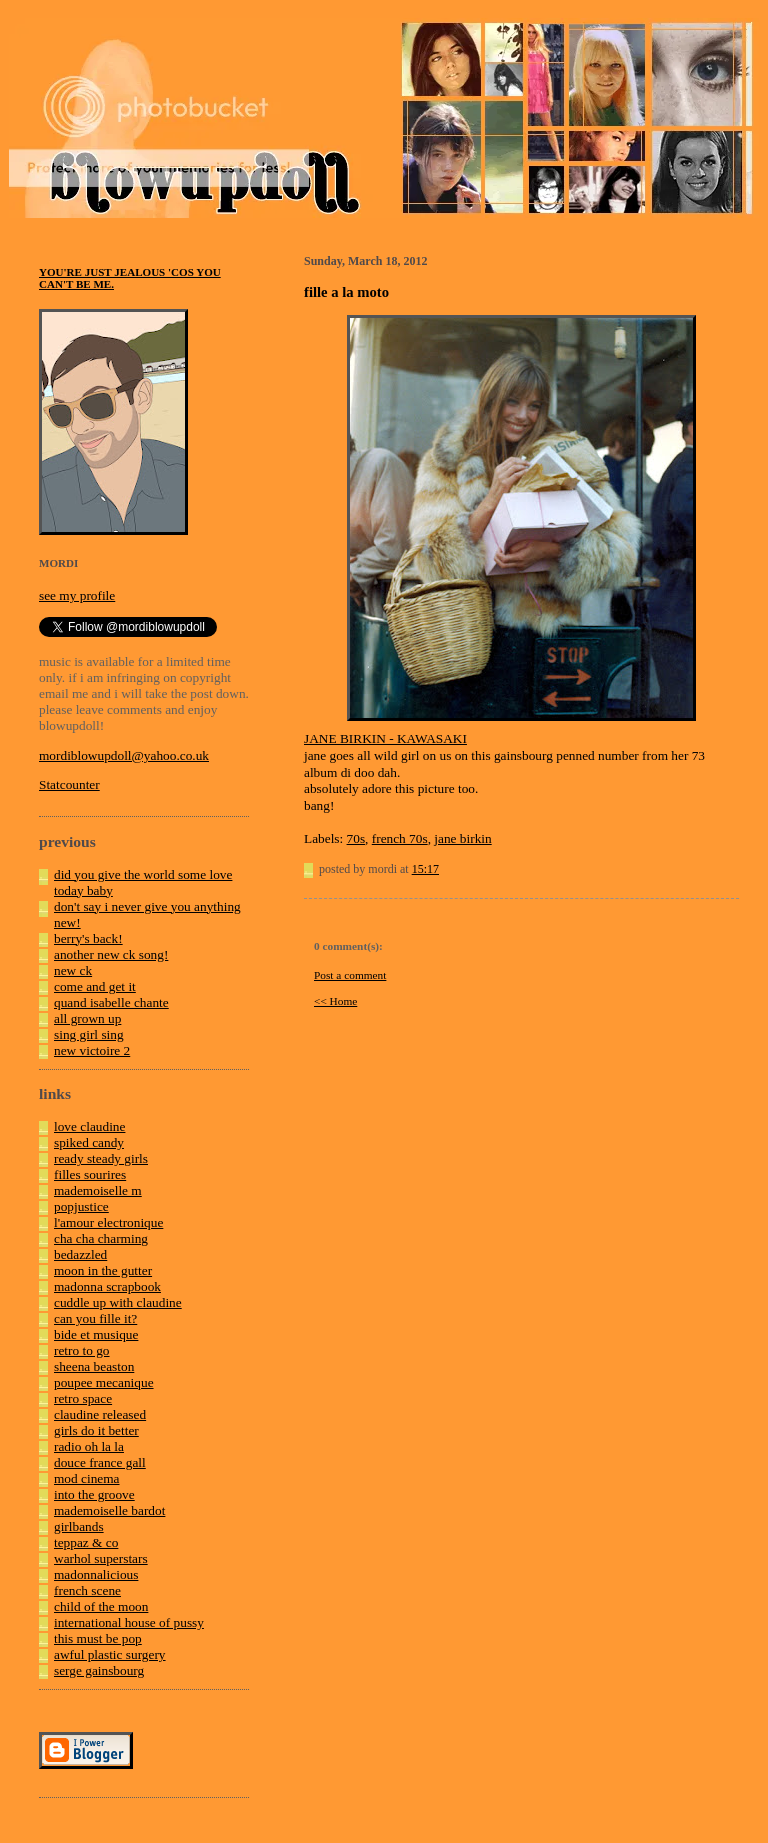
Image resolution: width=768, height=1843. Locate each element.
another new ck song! (111, 954)
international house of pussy (129, 1622)
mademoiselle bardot (109, 1510)
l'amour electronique (108, 1222)
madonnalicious (96, 1574)
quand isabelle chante (111, 1002)
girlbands (79, 1526)
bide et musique (96, 1334)
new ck (73, 970)
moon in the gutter (103, 1270)
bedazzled (80, 1254)
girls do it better (96, 1430)
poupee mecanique (104, 1382)
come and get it (95, 986)
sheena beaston (94, 1366)
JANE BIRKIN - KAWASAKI (385, 738)
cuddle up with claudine (118, 1302)
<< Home (335, 1001)
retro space (83, 1398)
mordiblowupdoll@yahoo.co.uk (124, 755)
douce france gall (100, 1462)
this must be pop (98, 1638)
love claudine (89, 1126)
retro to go (82, 1350)
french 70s (400, 838)
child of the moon (101, 1606)
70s (356, 838)
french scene (87, 1590)
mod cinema (87, 1478)
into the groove (94, 1494)
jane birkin (462, 838)
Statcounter (69, 784)
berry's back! (88, 938)
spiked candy (89, 1142)
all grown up (87, 1018)
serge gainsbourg (99, 1670)
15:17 (425, 869)
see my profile (77, 595)
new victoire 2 (92, 1050)
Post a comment (350, 975)
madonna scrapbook (107, 1286)
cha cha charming (101, 1238)
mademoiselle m (98, 1190)
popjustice (81, 1206)
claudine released (100, 1414)
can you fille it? (95, 1318)
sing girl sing (89, 1034)
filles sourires (90, 1174)
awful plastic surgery (110, 1654)
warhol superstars (101, 1558)
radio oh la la (89, 1446)
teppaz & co (86, 1542)
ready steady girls (101, 1158)
